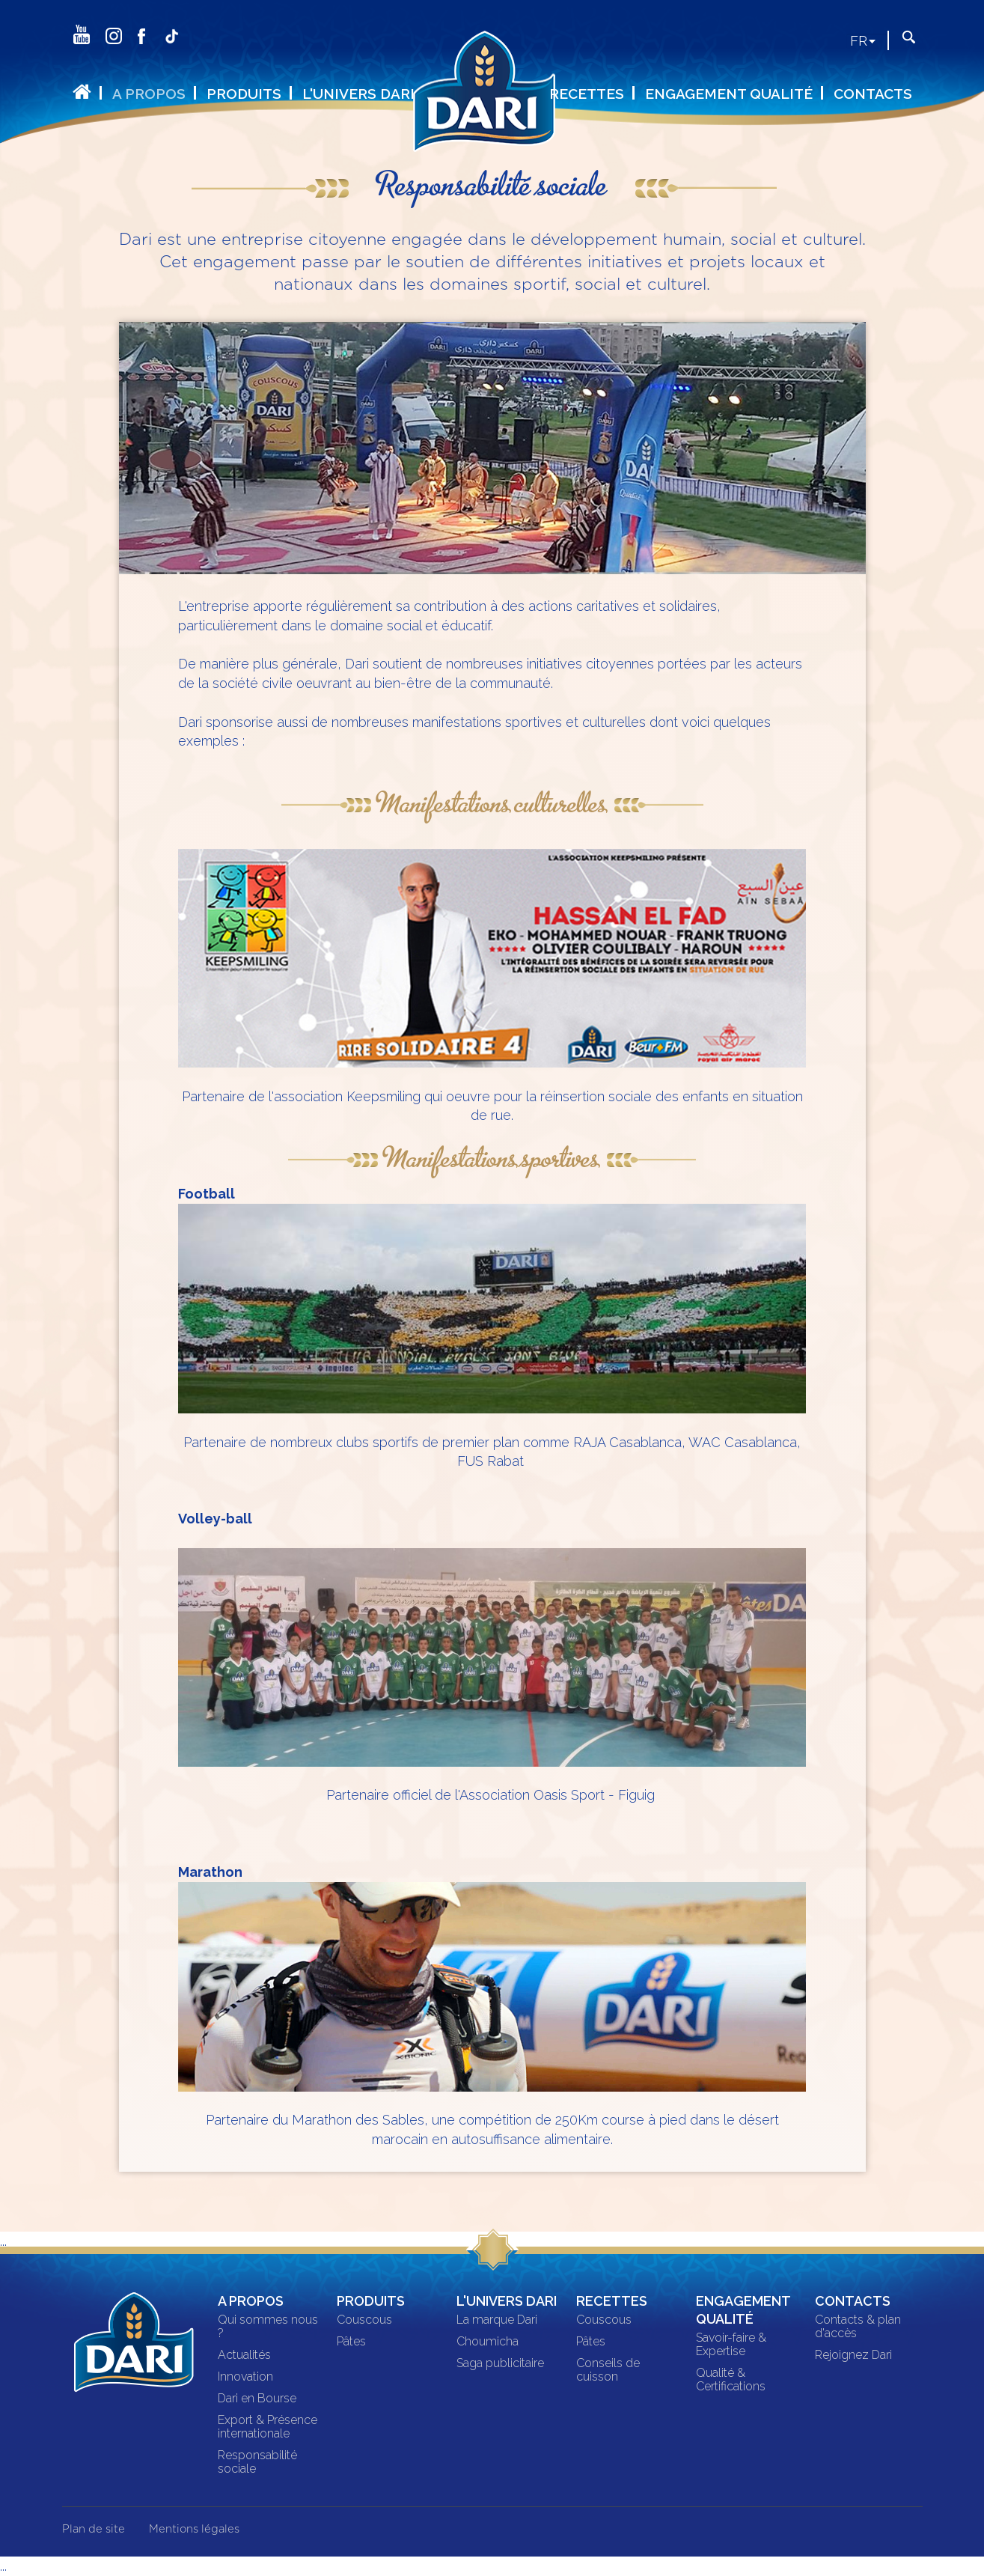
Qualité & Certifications (730, 2379)
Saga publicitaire (500, 2363)
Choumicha (487, 2341)
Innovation (245, 2377)
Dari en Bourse (257, 2398)
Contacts (873, 93)
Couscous (364, 2320)
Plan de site (93, 2529)
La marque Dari (496, 2320)
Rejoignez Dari (853, 2355)
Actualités (244, 2355)
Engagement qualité (729, 93)
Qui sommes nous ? (268, 2326)
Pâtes (351, 2341)
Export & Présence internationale (267, 2427)
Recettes (586, 93)
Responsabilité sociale (257, 2462)
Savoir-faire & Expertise (731, 2344)
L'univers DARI (358, 93)
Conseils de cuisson (608, 2370)
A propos (149, 93)
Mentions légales (194, 2529)
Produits (244, 93)
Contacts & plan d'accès (858, 2326)
